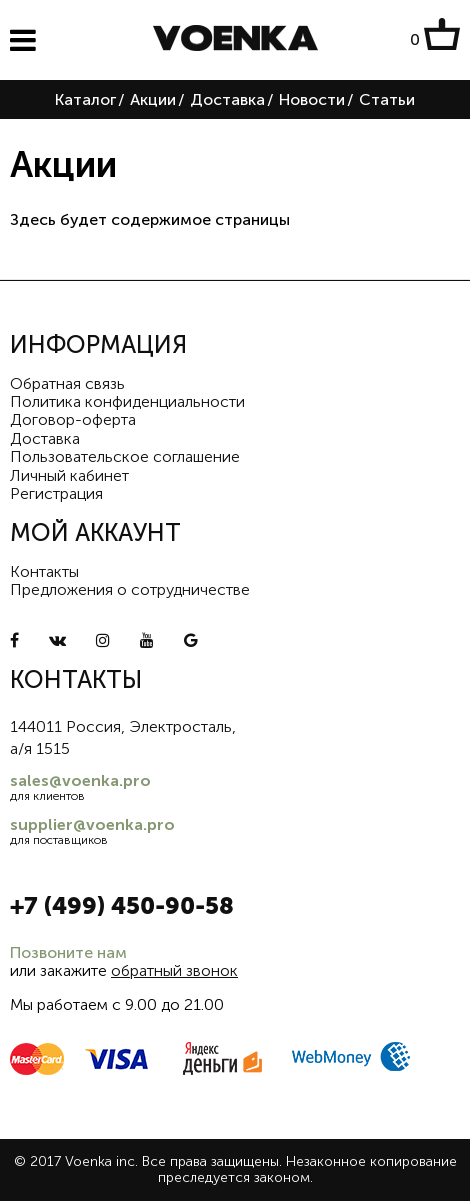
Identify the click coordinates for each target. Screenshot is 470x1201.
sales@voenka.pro (80, 780)
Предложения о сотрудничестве (130, 589)
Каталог (85, 99)
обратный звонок (174, 970)
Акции (153, 99)
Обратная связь (67, 383)
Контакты (44, 571)
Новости (312, 99)
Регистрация (56, 493)
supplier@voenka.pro (92, 824)
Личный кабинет (69, 475)
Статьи (387, 99)
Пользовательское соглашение (125, 456)
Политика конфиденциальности (127, 401)
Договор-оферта (73, 419)
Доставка (227, 99)
